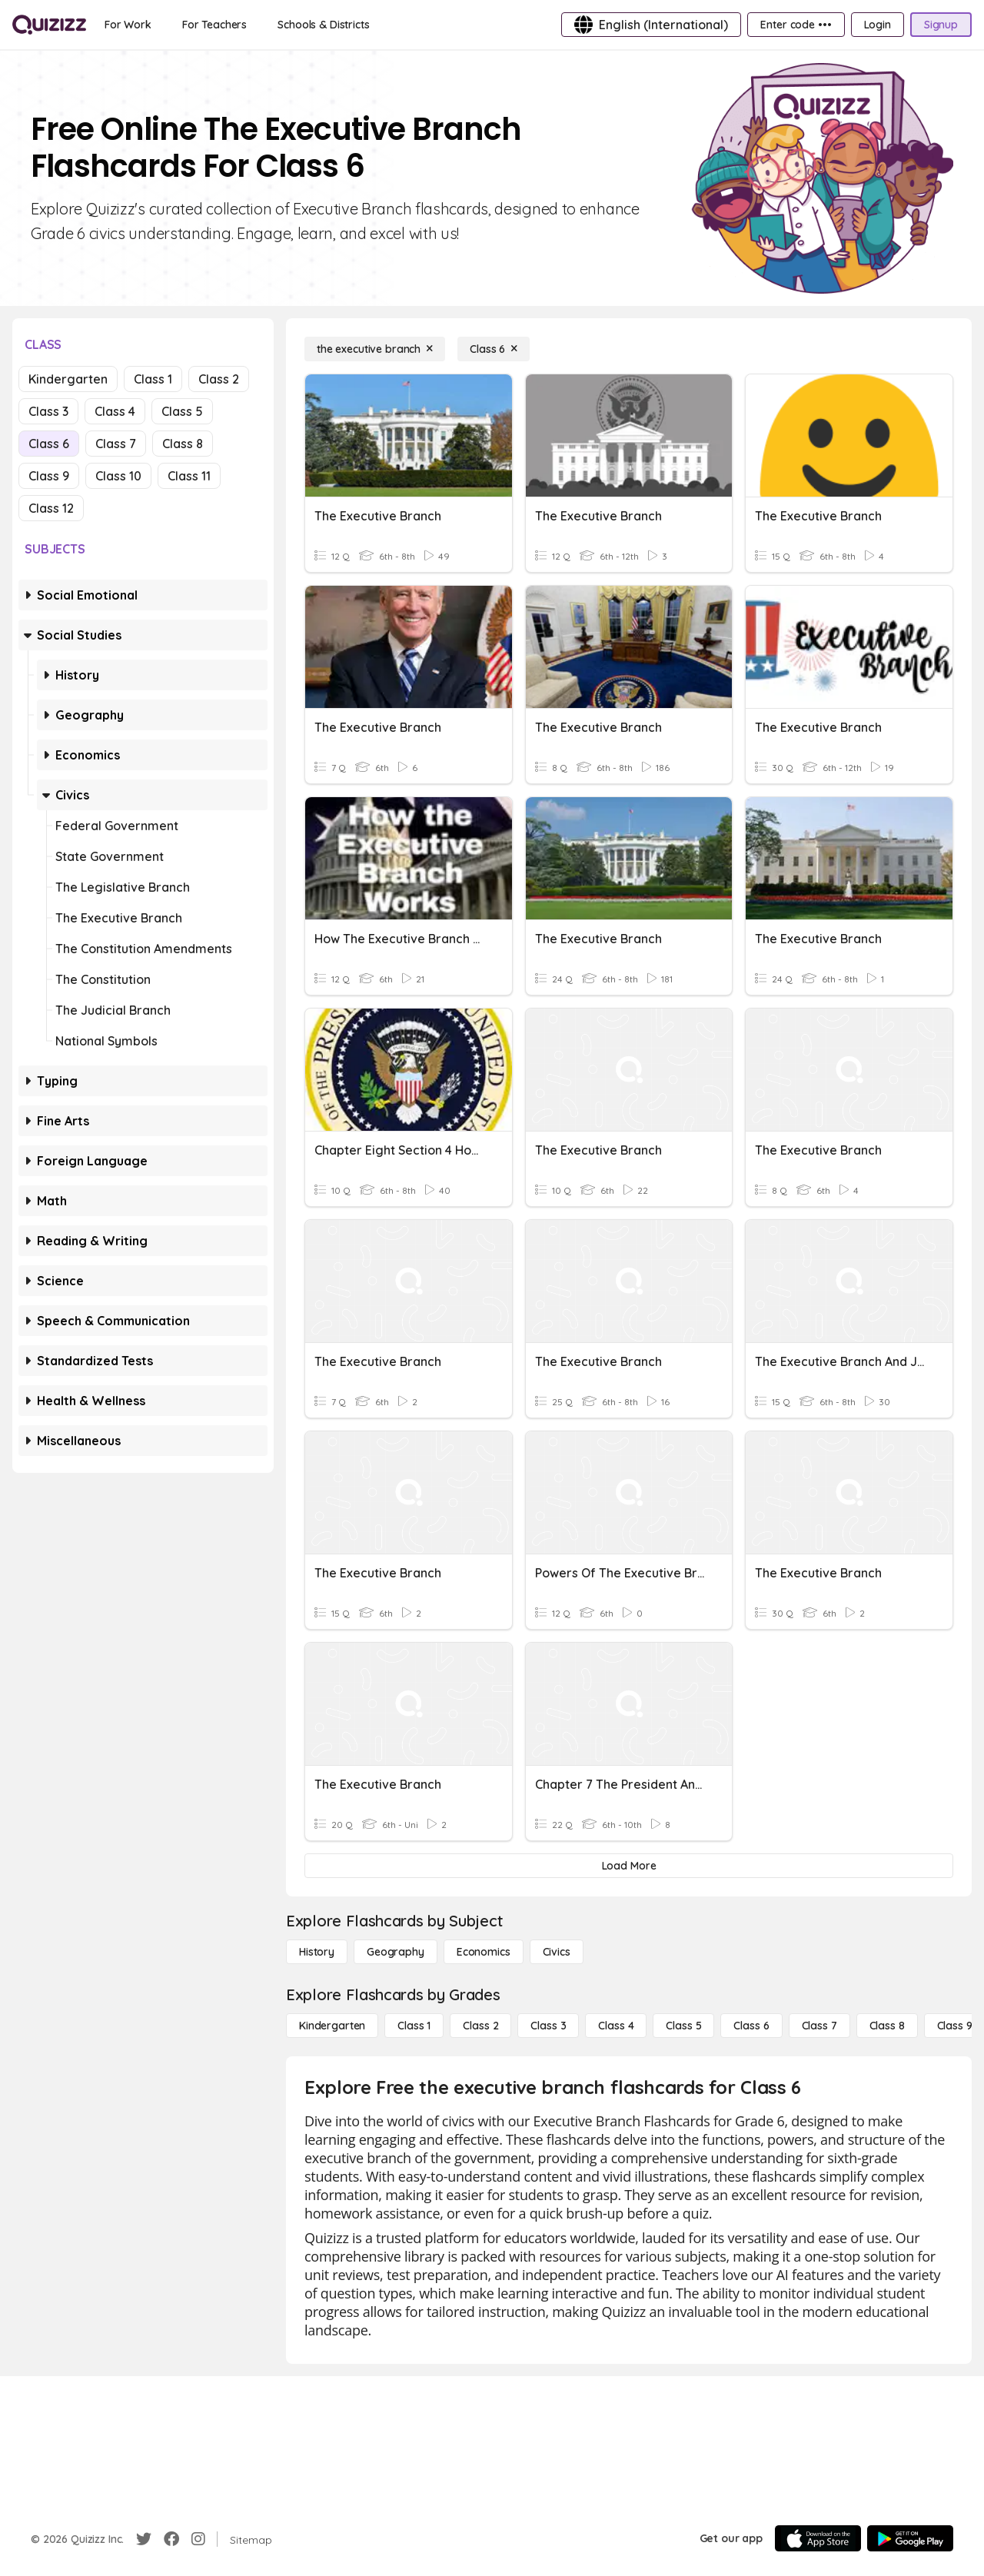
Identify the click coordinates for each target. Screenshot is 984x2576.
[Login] (877, 24)
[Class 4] (616, 2025)
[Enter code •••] (795, 24)
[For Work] (128, 24)
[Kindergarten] (332, 2025)
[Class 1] (414, 2025)
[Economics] (484, 1951)
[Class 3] (548, 2025)
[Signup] (941, 24)
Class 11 (189, 476)
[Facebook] (171, 2539)
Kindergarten (68, 379)
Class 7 (115, 443)
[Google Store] (910, 2538)
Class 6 (48, 443)
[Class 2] (480, 2025)
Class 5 (182, 411)
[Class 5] (683, 2025)
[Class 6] (493, 349)
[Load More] (628, 1865)
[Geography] (395, 1951)
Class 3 (48, 411)
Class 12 (51, 508)
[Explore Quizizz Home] (49, 25)
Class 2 (218, 379)
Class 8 (182, 443)
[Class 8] (887, 2025)
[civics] (556, 1951)
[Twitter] (143, 2539)
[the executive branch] (374, 349)
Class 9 (48, 476)
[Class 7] (819, 2025)
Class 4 (115, 411)
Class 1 (153, 379)
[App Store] (818, 2538)
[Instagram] (198, 2539)
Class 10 (118, 476)
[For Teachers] (214, 24)
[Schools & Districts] (323, 24)
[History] (316, 1951)
